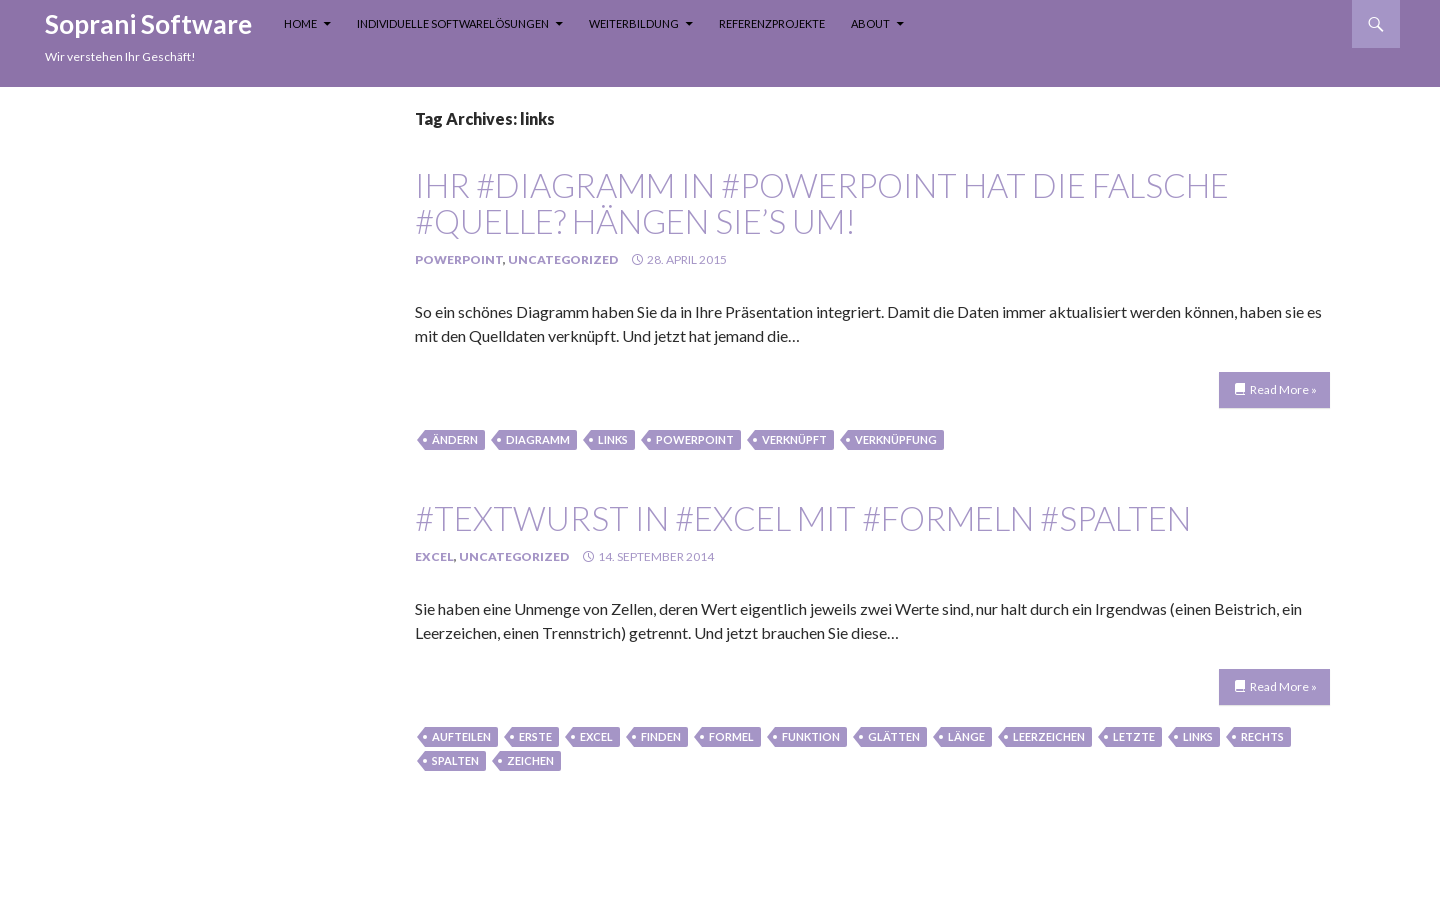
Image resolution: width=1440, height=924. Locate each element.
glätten (894, 736)
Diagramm (538, 439)
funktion (811, 736)
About (870, 23)
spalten (455, 760)
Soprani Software (148, 24)
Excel (434, 556)
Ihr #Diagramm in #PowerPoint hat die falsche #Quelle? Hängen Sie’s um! (822, 203)
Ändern (455, 439)
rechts (1262, 736)
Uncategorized (563, 259)
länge (966, 736)
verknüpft (794, 439)
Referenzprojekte (772, 23)
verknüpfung (896, 439)
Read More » (1283, 389)
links (613, 439)
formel (731, 736)
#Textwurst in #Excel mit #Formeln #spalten (803, 518)
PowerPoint (459, 259)
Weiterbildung (634, 23)
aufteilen (461, 736)
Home (300, 23)
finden (661, 736)
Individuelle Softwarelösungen (453, 23)
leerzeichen (1049, 736)
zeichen (530, 760)
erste (535, 736)
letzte (1134, 736)
